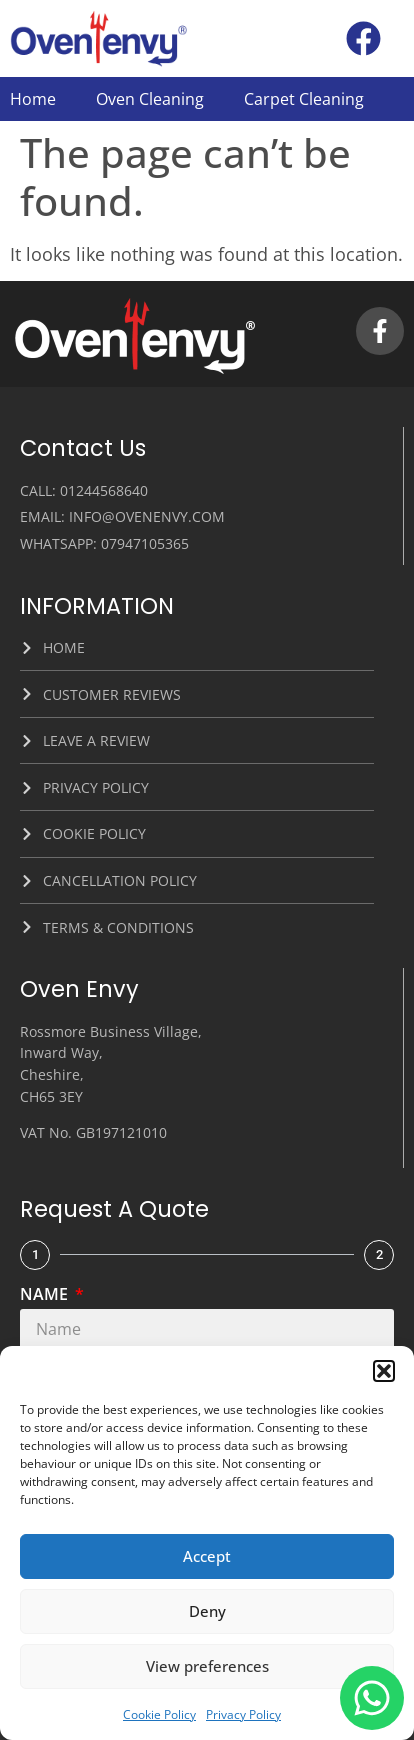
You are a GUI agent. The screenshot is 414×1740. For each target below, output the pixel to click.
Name (46, 1295)
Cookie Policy (159, 1714)
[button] (384, 1371)
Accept (207, 1556)
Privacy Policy (243, 1714)
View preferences (207, 1666)
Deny (207, 1611)
